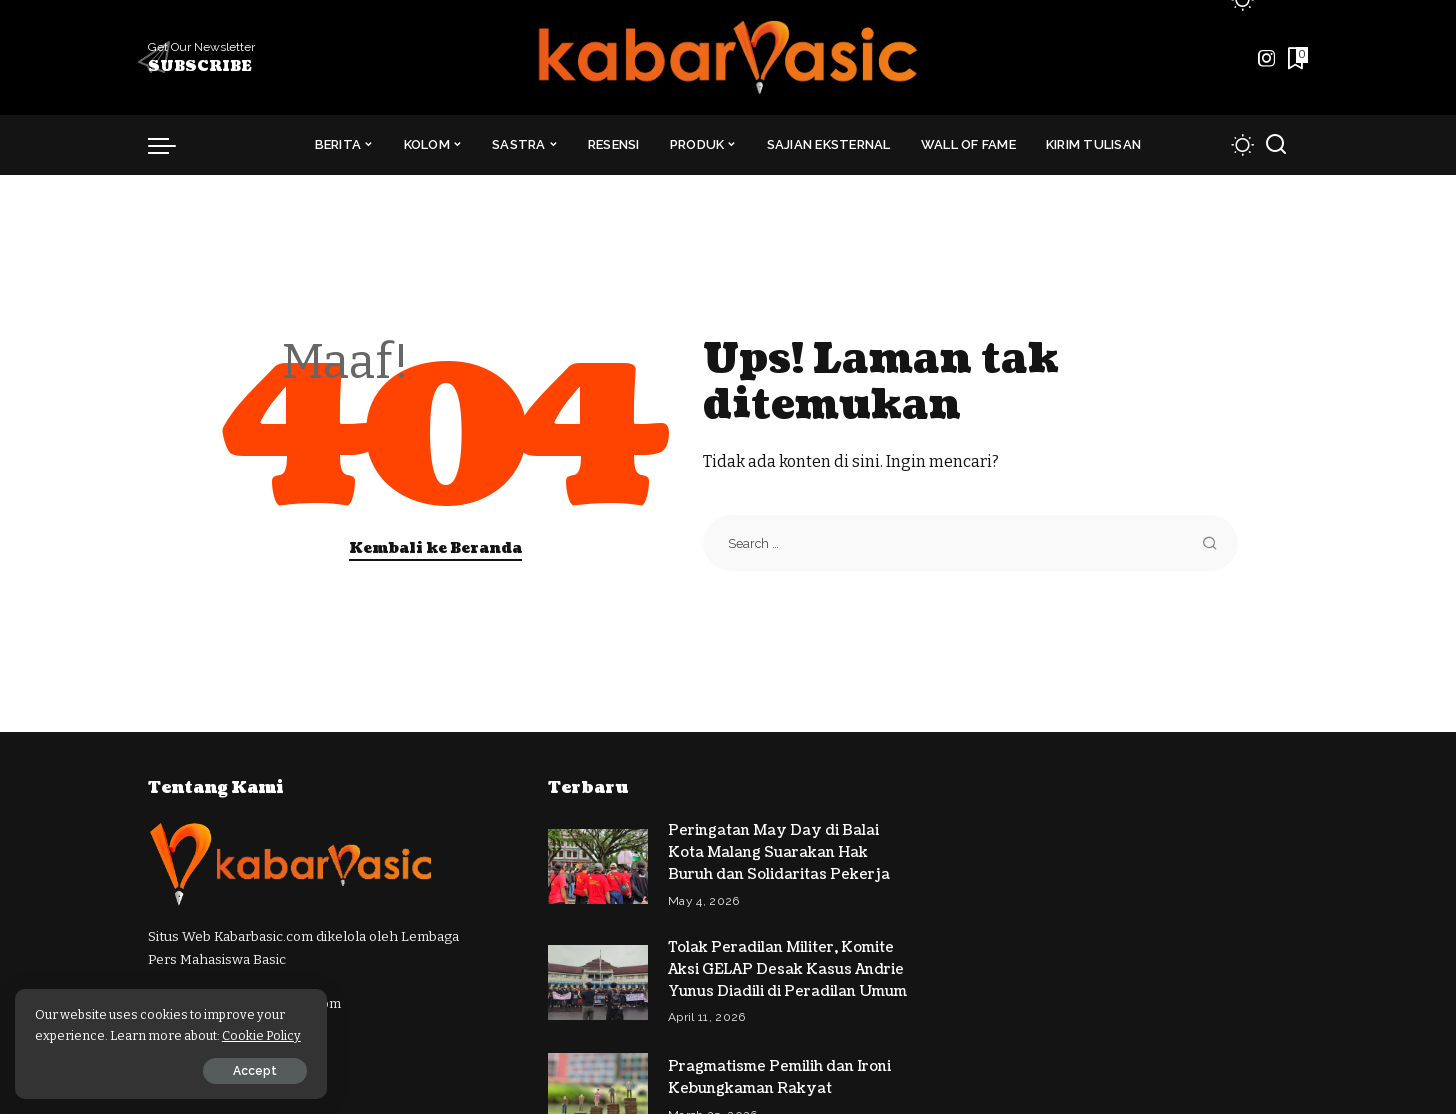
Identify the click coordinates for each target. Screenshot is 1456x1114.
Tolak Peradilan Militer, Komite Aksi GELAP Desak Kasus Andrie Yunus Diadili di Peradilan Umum (787, 965)
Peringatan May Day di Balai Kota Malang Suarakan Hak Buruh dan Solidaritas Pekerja (780, 851)
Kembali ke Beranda (435, 548)
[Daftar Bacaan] (1296, 58)
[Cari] (1276, 145)
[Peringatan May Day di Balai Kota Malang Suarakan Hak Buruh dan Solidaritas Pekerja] (598, 864)
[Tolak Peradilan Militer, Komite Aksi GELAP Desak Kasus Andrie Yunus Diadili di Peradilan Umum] (598, 977)
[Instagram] (1267, 58)
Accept (243, 1071)
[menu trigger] (172, 145)
